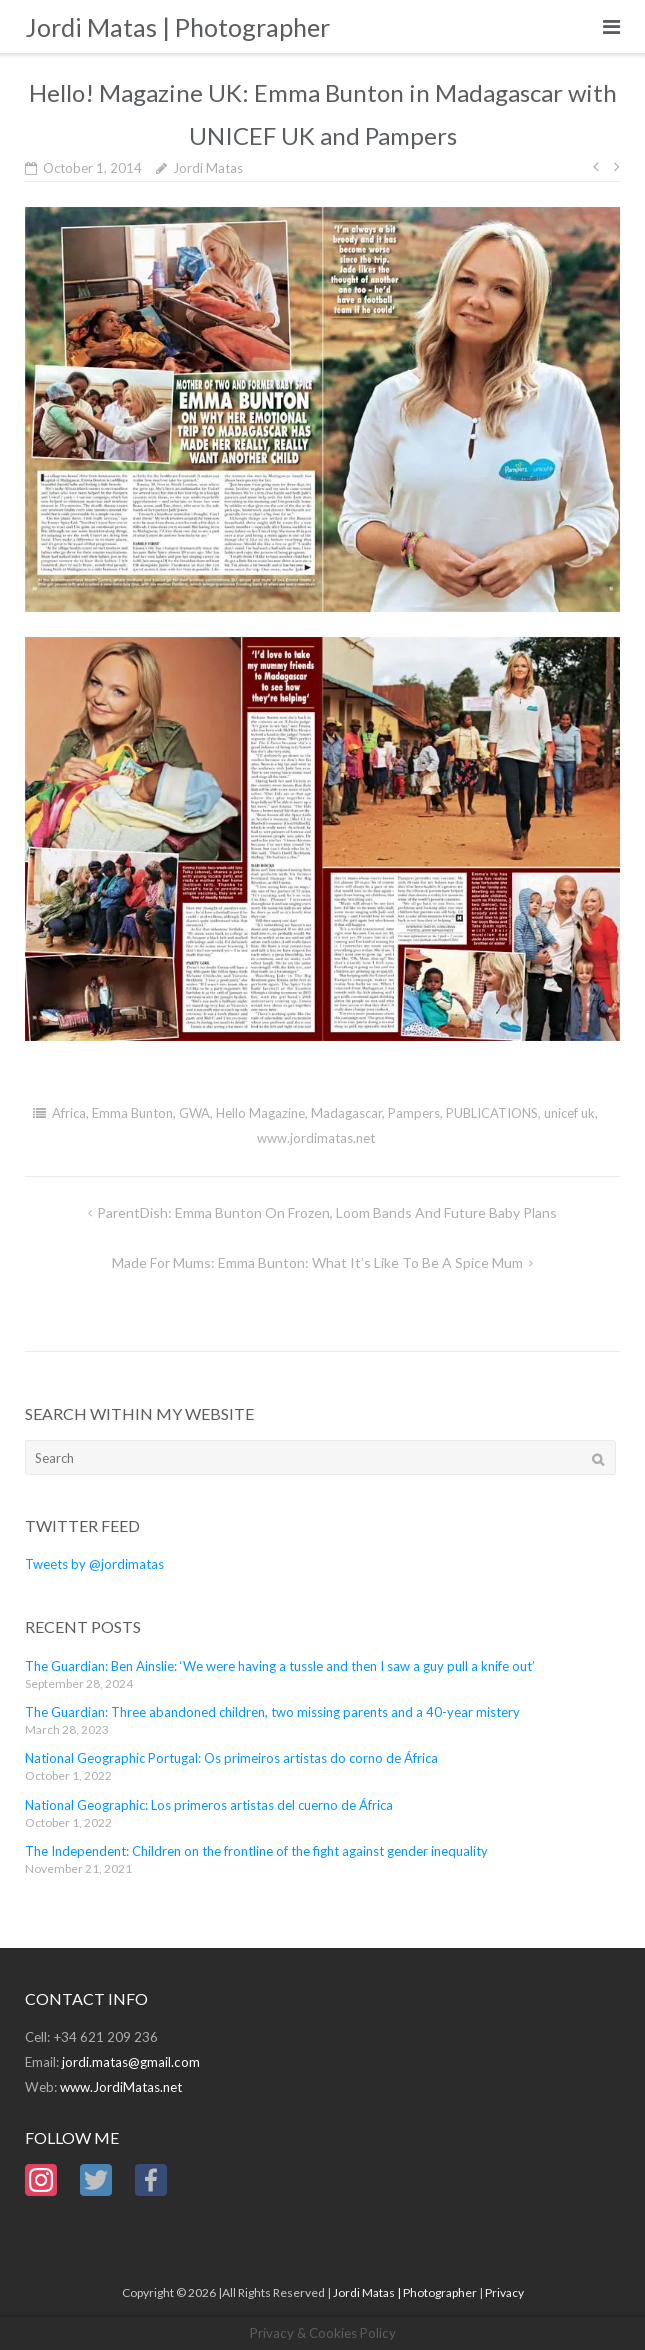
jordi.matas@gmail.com (131, 2062)
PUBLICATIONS (492, 1113)
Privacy (504, 2292)
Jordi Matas (208, 168)
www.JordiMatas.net (121, 2087)
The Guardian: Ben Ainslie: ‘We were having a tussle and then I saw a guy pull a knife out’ (280, 1666)
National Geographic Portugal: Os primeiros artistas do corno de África (231, 1758)
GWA (194, 1113)
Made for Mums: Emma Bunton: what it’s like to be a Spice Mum (317, 1262)
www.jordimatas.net (316, 1138)
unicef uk (569, 1113)
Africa (69, 1113)
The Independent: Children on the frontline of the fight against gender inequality (256, 1851)
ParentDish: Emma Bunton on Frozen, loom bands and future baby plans (327, 1212)
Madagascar (346, 1113)
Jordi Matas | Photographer (405, 2292)
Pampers (414, 1113)
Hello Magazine (260, 1113)
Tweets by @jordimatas (94, 1564)
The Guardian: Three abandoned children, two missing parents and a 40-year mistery (272, 1712)
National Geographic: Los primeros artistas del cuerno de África (209, 1805)
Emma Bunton (132, 1113)
